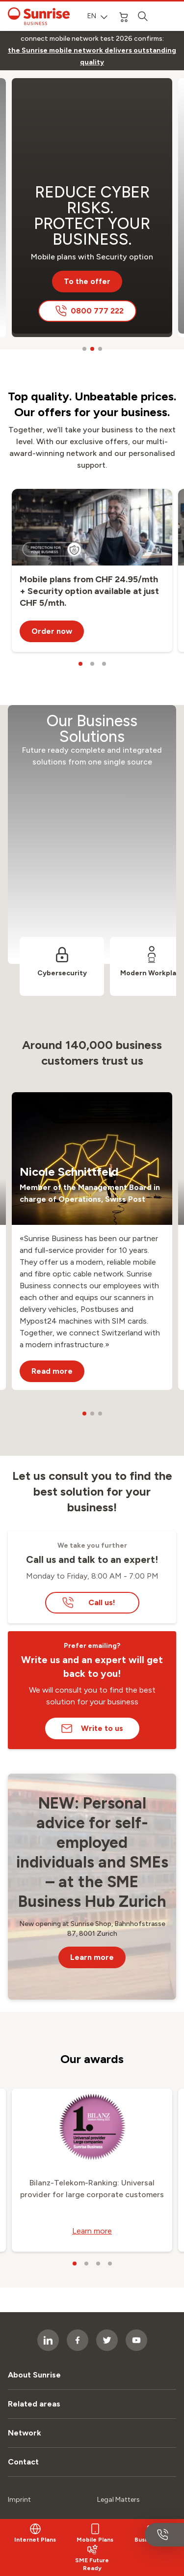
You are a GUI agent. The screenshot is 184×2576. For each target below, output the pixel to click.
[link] (92, 56)
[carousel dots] (84, 349)
